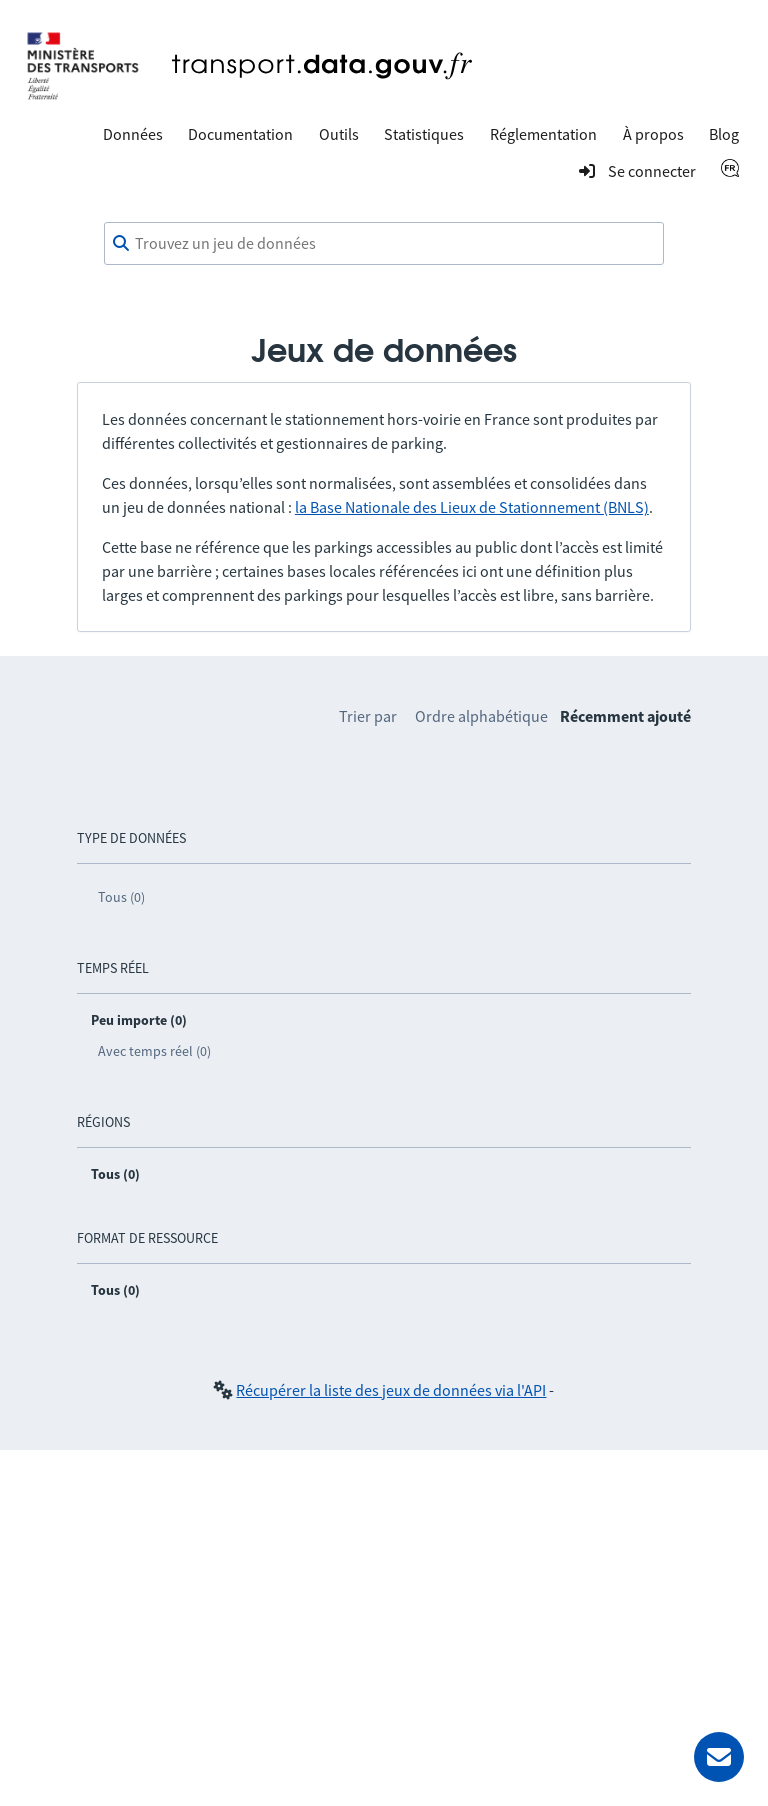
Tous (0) (121, 897)
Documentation (240, 134)
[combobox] (384, 244)
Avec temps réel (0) (154, 1051)
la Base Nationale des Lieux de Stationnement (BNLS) (472, 507)
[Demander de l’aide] (719, 1757)
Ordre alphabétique (481, 716)
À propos (653, 134)
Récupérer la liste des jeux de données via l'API (391, 1390)
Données (133, 134)
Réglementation (543, 134)
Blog (724, 134)
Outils (339, 134)
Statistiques (424, 134)
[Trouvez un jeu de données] (384, 244)
